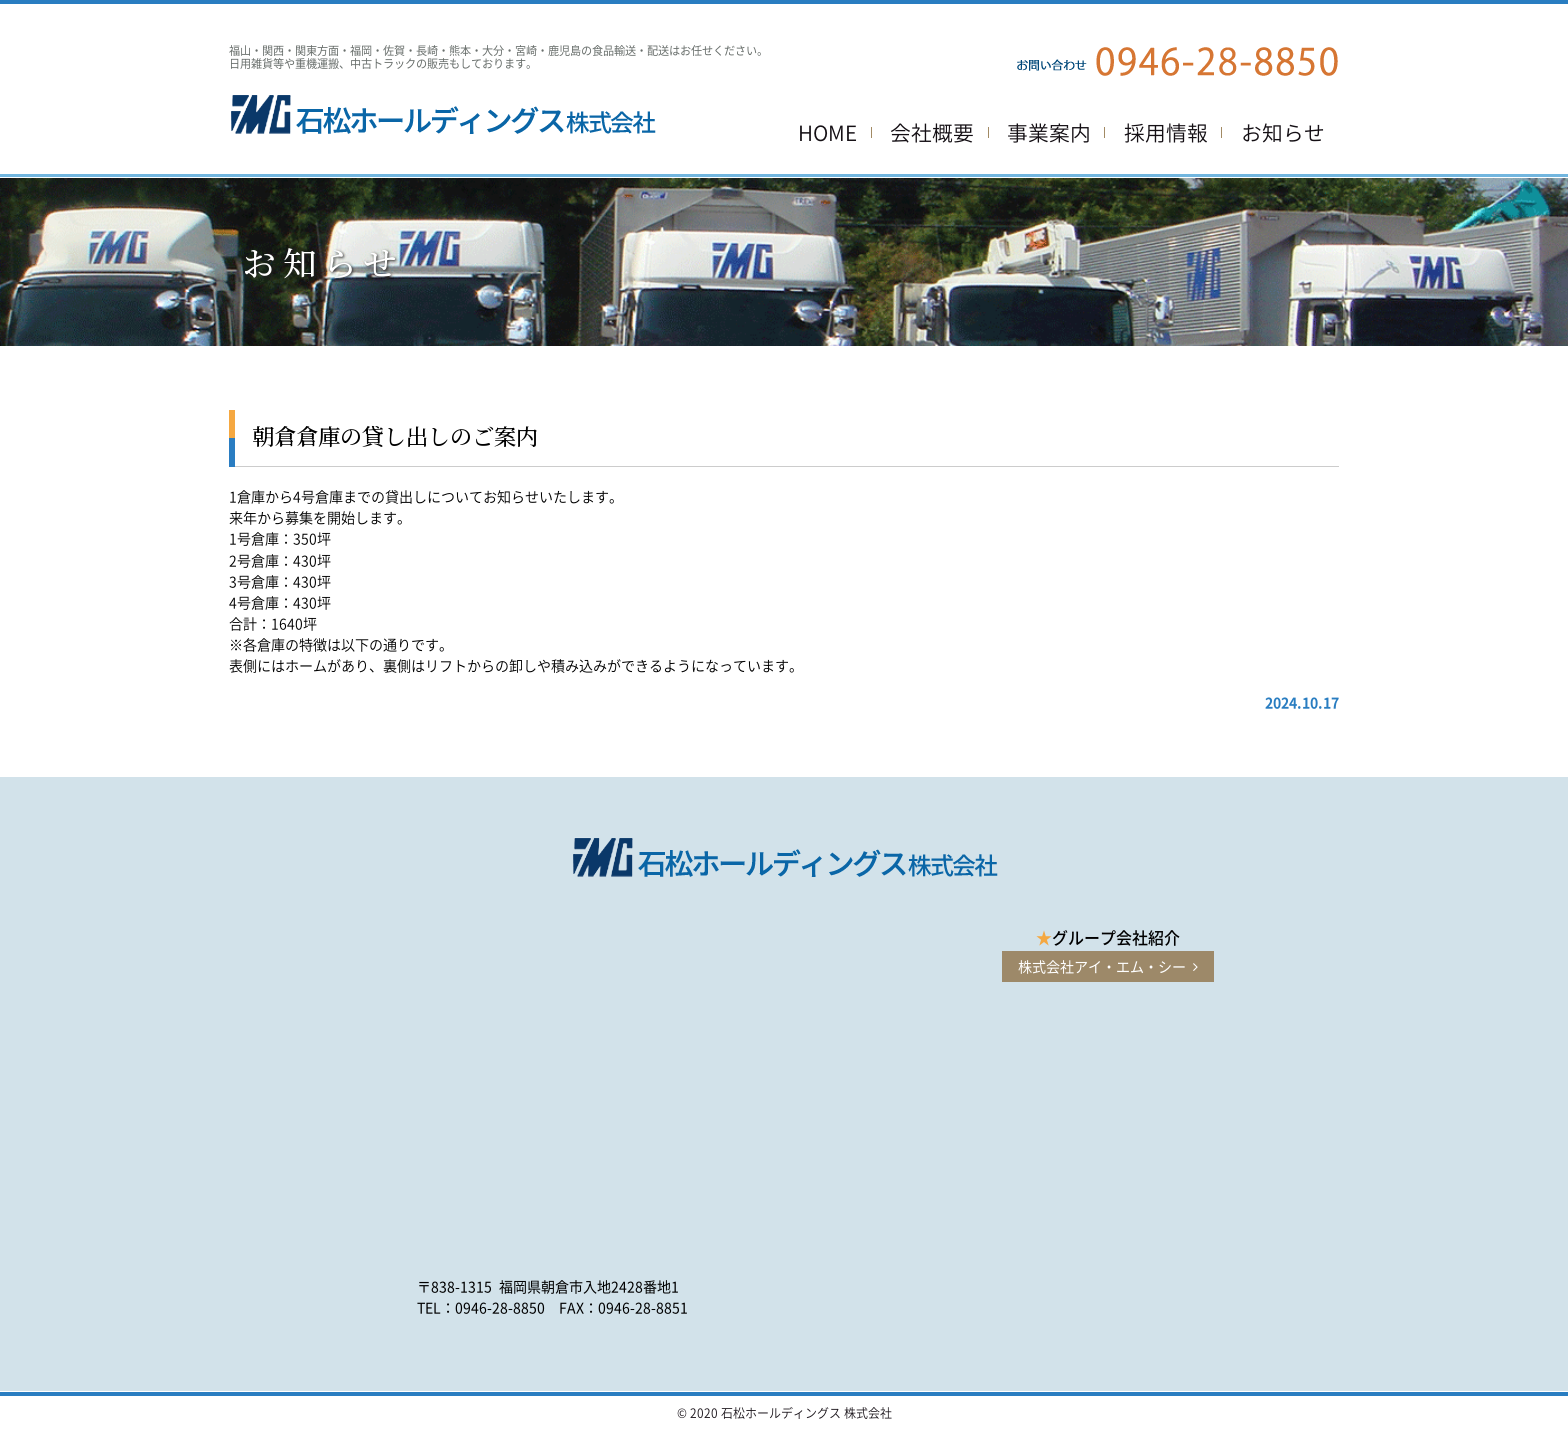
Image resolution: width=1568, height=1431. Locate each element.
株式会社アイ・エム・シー (1108, 966)
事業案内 (1049, 132)
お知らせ (1283, 132)
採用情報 (1166, 132)
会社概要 (932, 132)
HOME (827, 132)
